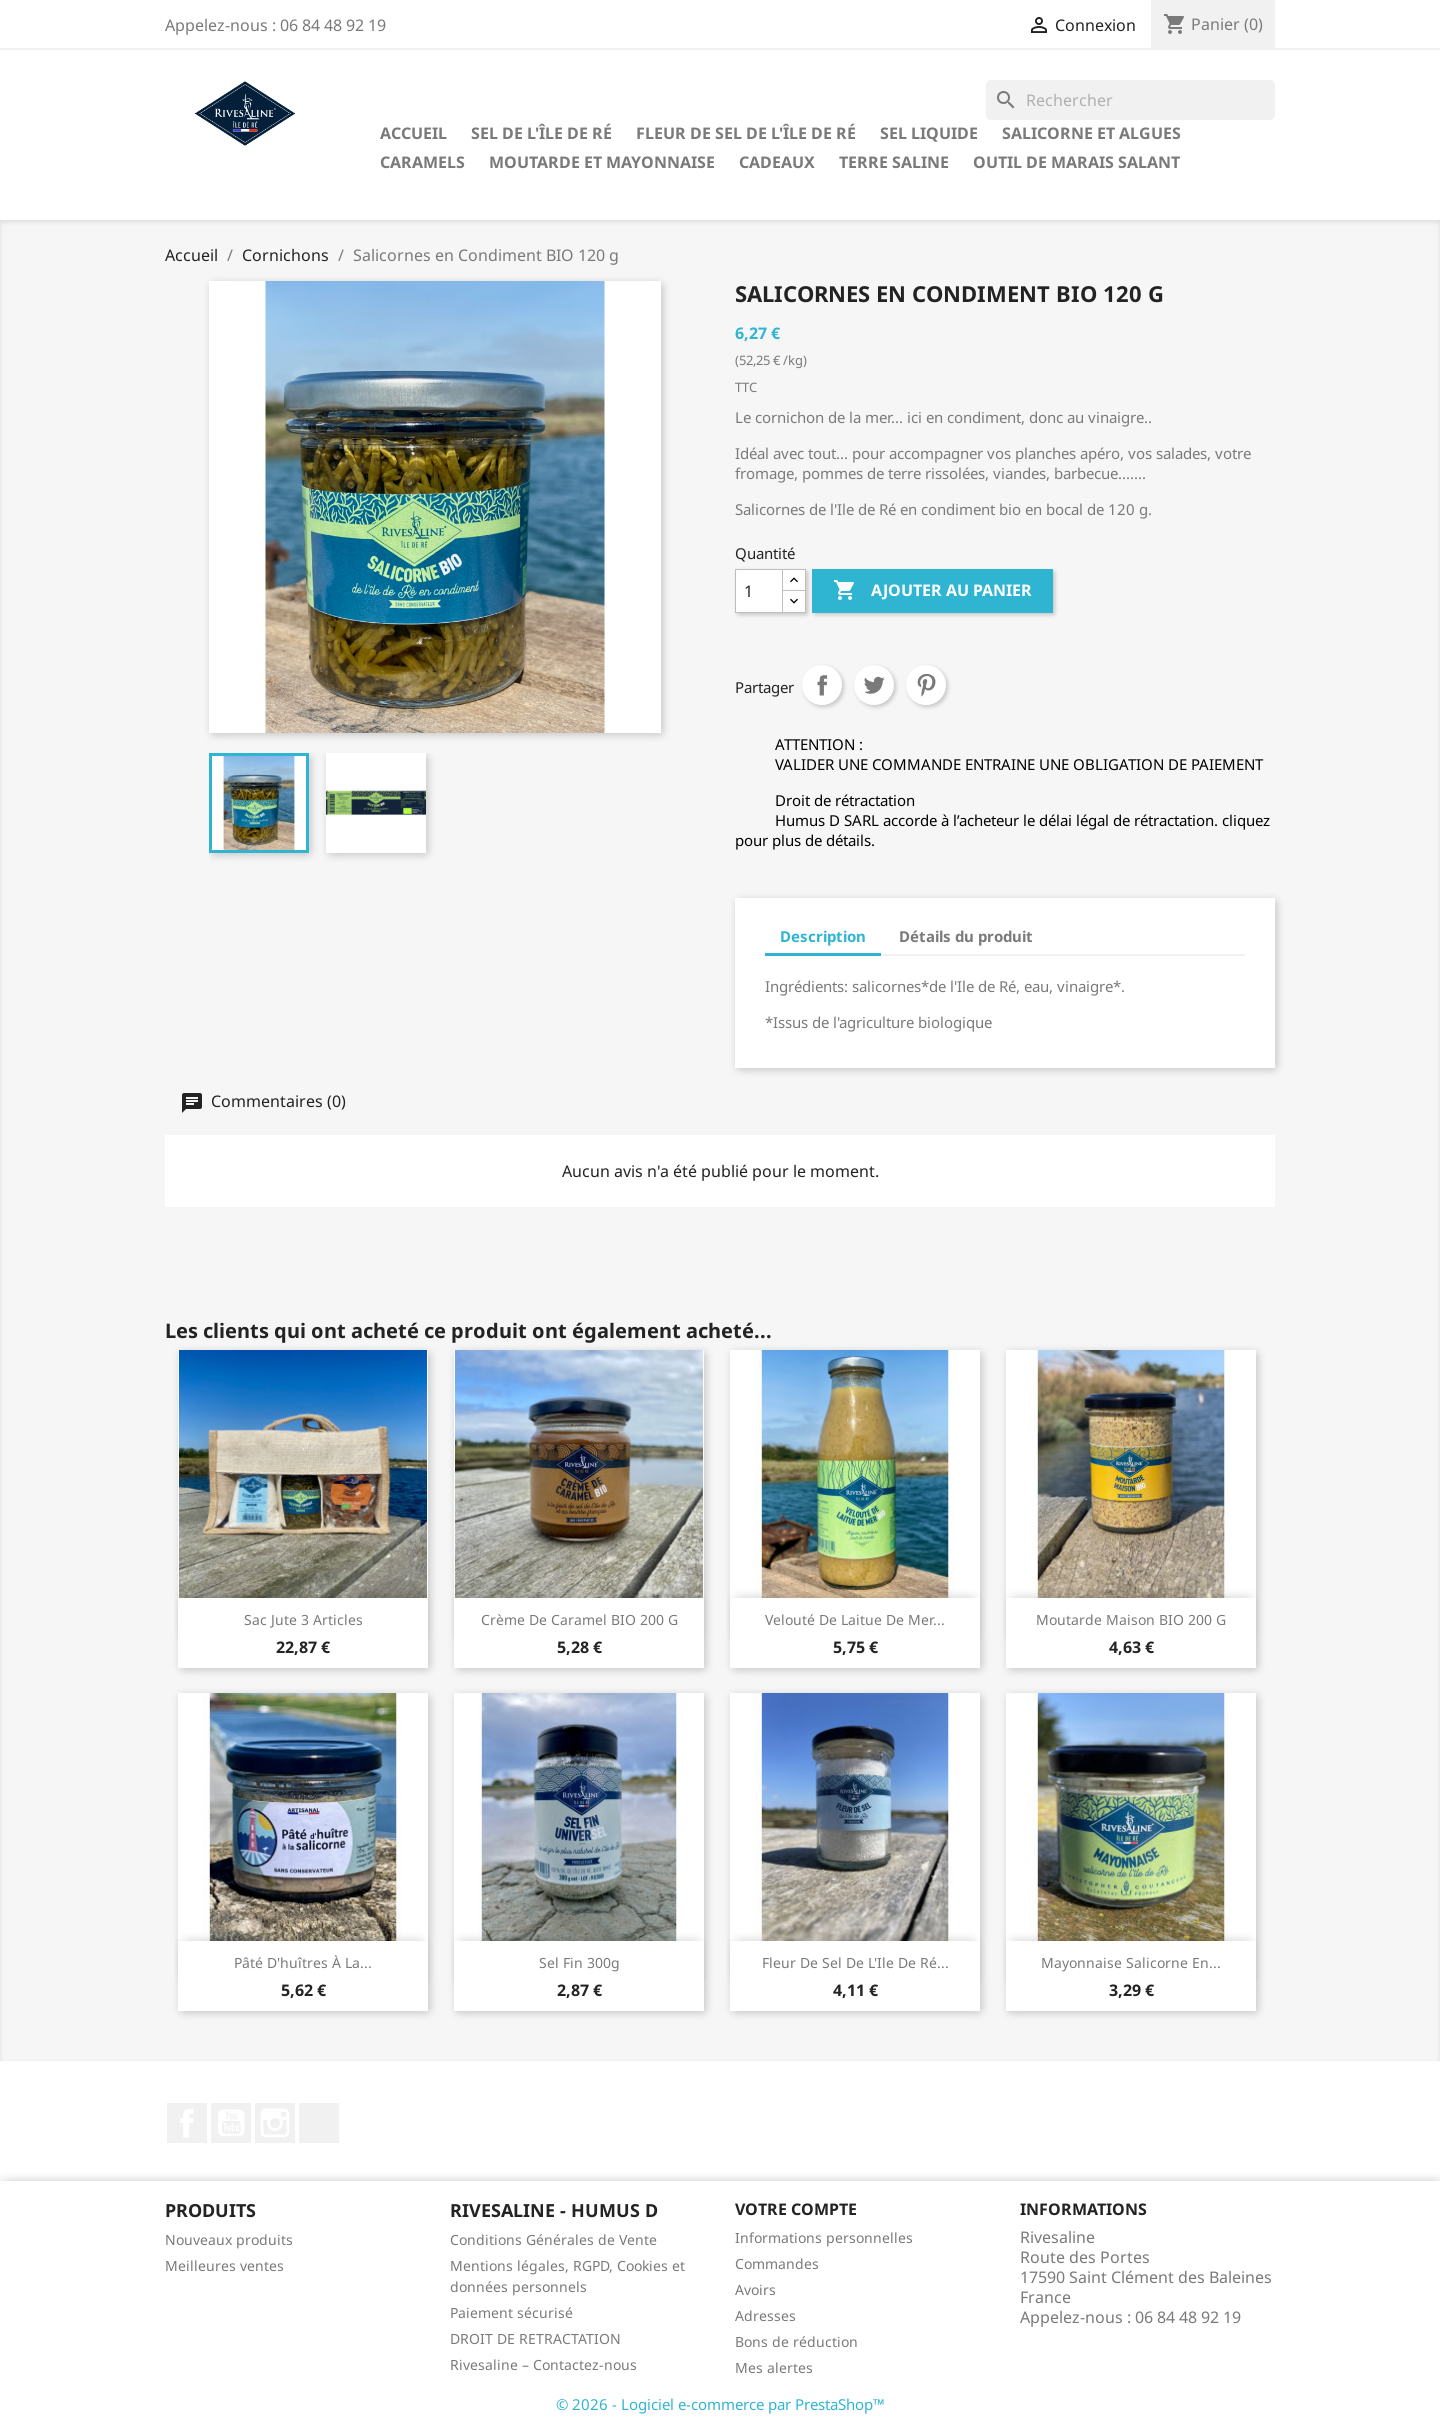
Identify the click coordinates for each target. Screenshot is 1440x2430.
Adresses (765, 2315)
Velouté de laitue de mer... (855, 1619)
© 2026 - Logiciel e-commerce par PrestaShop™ (720, 2404)
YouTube (231, 2123)
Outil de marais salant (1076, 162)
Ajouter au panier (932, 591)
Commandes (777, 2263)
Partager (822, 685)
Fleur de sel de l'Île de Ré (746, 133)
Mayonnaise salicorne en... (1131, 1962)
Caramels (422, 162)
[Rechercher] (1130, 100)
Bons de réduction (796, 2341)
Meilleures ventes (224, 2265)
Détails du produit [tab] (966, 936)
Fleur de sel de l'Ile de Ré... (855, 1962)
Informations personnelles (824, 2237)
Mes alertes (774, 2367)
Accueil (413, 133)
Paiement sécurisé (511, 2312)
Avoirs (755, 2289)
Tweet (874, 685)
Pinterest (926, 685)
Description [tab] (823, 936)
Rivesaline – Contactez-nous (543, 2364)
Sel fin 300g (579, 1962)
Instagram (275, 2123)
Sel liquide (929, 133)
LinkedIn (319, 2123)
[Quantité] (759, 591)
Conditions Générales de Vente (553, 2239)
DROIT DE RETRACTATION (535, 2338)
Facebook (187, 2123)
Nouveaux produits (229, 2239)
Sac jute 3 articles (303, 1619)
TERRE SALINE (894, 162)
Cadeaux (777, 162)
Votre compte (796, 2209)
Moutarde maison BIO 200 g (1131, 1619)
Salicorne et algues (1091, 133)
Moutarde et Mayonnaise (602, 162)
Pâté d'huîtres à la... (303, 1962)
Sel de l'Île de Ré (541, 133)
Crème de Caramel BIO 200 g (579, 1619)
